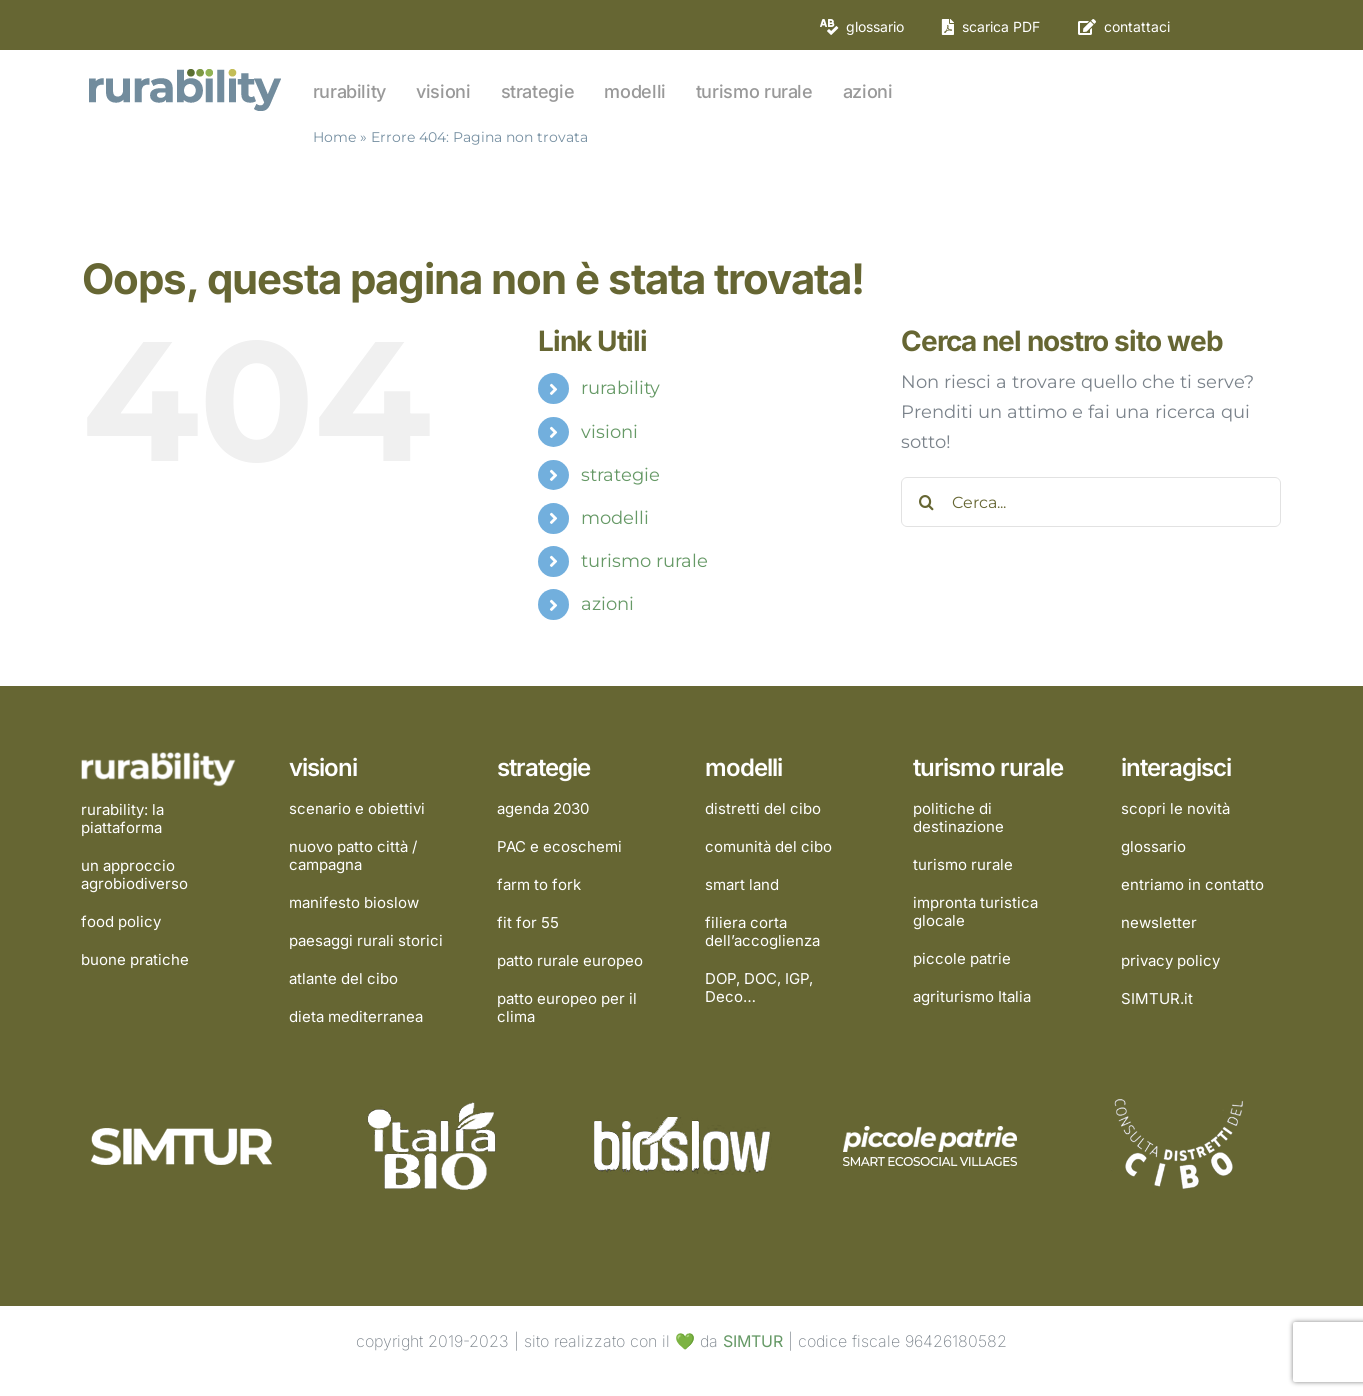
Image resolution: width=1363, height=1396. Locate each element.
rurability (620, 388)
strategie (620, 475)
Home (334, 137)
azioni (607, 604)
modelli (615, 518)
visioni (609, 432)
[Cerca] (926, 502)
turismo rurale (644, 561)
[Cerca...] (1091, 502)
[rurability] (187, 71)
